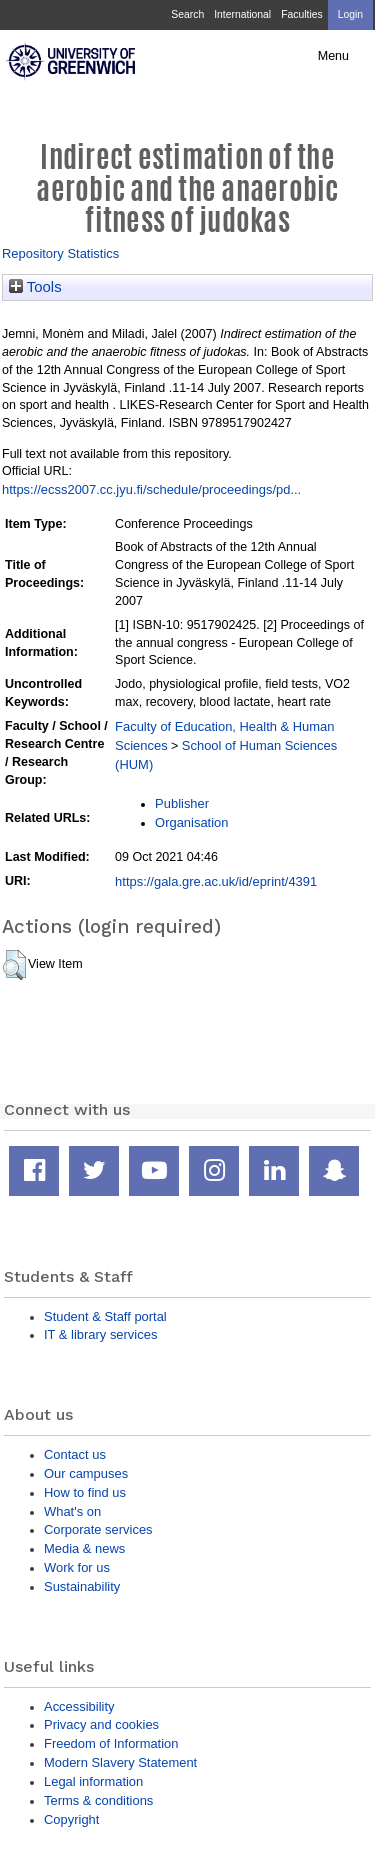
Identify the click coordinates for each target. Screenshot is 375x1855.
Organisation (191, 822)
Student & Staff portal (105, 1316)
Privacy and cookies (101, 1724)
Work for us (77, 1567)
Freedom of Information (111, 1743)
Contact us (75, 1454)
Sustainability (82, 1586)
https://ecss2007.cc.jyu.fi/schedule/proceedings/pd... (151, 489)
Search (187, 14)
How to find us (85, 1492)
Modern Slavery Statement (120, 1762)
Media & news (84, 1548)
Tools (35, 287)
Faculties (301, 14)
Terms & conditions (98, 1800)
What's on (72, 1511)
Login (350, 14)
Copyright (71, 1819)
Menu (333, 56)
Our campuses (86, 1473)
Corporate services (98, 1529)
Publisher (182, 803)
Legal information (93, 1781)
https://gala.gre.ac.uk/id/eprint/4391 (216, 881)
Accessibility (79, 1706)
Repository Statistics (60, 253)
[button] (14, 965)
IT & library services (100, 1334)
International (242, 14)
